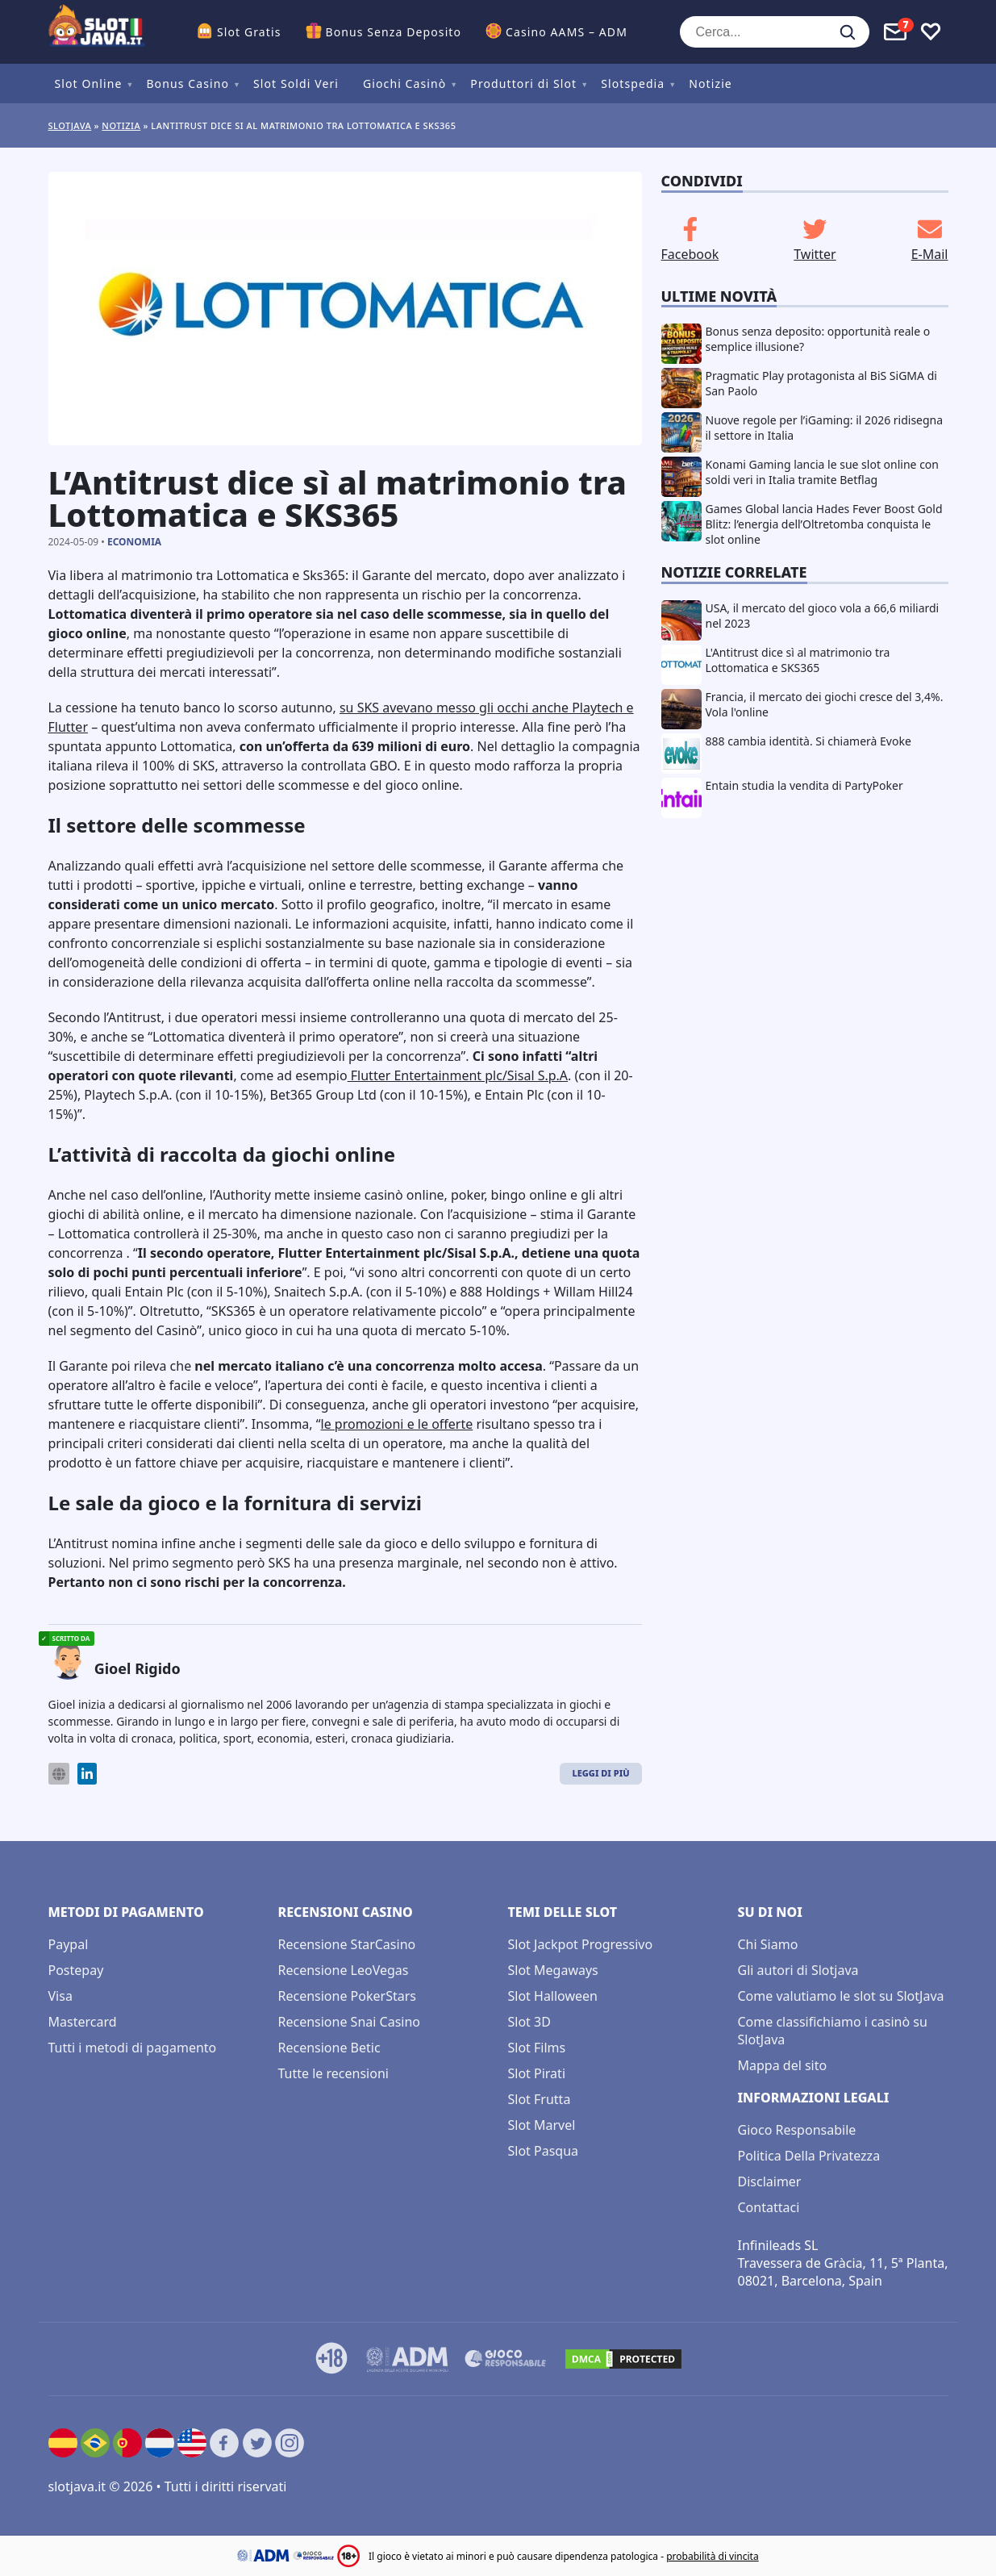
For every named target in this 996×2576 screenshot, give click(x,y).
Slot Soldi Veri (296, 83)
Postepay (76, 1970)
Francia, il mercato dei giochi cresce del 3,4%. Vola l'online (825, 704)
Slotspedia (633, 83)
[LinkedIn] (87, 1774)
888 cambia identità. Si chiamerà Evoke (808, 741)
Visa (60, 1996)
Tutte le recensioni (333, 2073)
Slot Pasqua (543, 2151)
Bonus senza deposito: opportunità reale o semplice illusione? (818, 339)
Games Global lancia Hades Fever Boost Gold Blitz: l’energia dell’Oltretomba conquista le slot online (824, 524)
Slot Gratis (249, 32)
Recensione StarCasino (347, 1944)
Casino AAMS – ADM (566, 32)
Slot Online (89, 83)
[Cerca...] (774, 32)
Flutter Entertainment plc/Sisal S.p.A (458, 1075)
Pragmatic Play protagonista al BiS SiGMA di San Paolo (821, 383)
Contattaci (769, 2207)
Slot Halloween (553, 1996)
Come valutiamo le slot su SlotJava (841, 1996)
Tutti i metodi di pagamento (132, 2047)
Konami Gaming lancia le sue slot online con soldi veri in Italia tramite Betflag (822, 472)
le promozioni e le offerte (397, 1424)
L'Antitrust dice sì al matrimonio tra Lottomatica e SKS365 (798, 660)
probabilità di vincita (712, 2556)
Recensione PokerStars (347, 1996)
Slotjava (70, 125)
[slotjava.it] (96, 32)
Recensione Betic (329, 2047)
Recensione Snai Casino (349, 2022)
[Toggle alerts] (895, 32)
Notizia (121, 125)
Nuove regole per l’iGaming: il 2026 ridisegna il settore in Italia (825, 427)
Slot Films (537, 2047)
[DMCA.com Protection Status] (623, 2359)
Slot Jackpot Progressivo (580, 1944)
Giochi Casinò (404, 83)
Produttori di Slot (523, 83)
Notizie (710, 83)
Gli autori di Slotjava (798, 1970)
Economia (134, 542)
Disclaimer (770, 2181)
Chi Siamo (768, 1944)
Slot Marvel (542, 2125)
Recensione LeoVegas (343, 1970)
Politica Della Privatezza (809, 2156)
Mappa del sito (782, 2065)
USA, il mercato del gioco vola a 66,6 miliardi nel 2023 (823, 615)
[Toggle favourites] (930, 32)
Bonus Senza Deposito (394, 32)
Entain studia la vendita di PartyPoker (804, 785)
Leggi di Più (600, 1773)
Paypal (68, 1944)
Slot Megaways (553, 1970)
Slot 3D (529, 2022)
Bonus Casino (187, 83)
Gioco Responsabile (797, 2130)
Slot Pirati (537, 2073)
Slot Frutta (539, 2099)
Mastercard (82, 2022)
